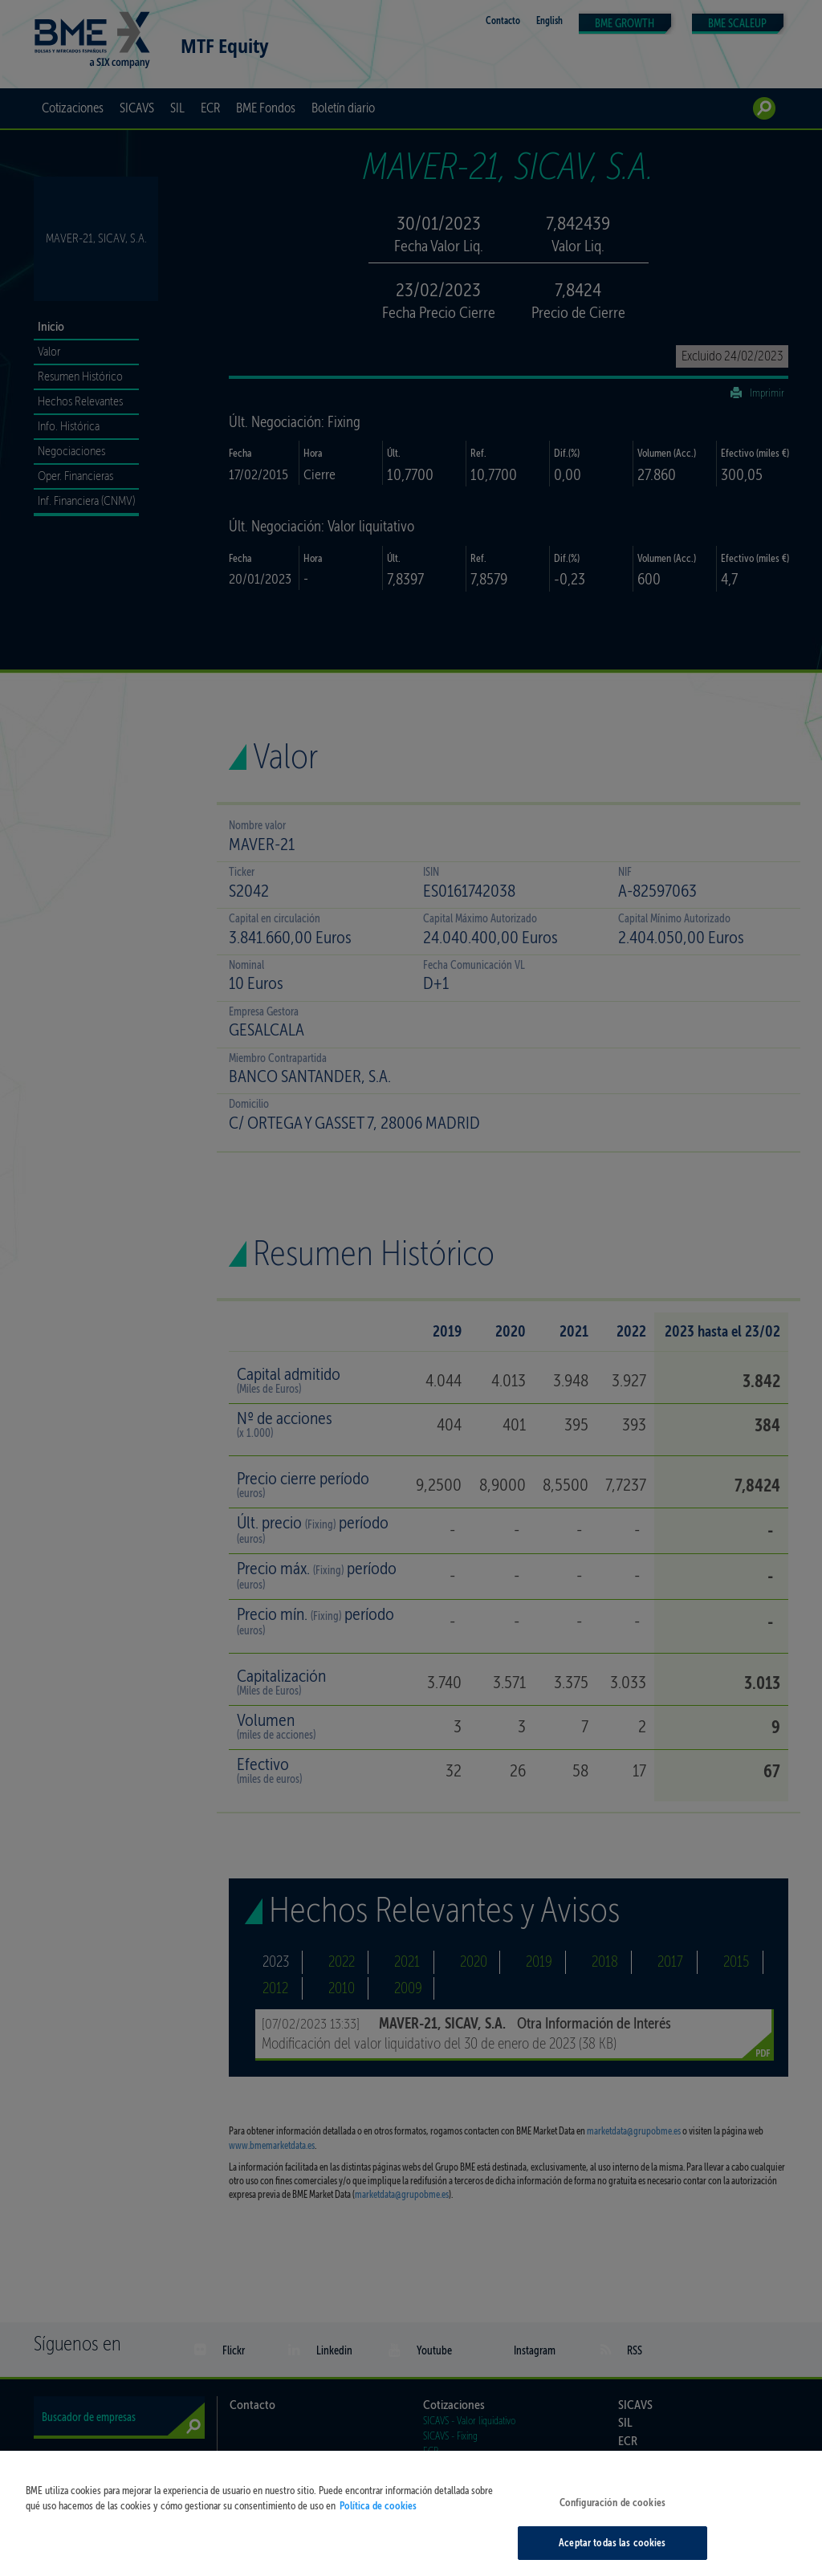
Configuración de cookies (612, 2527)
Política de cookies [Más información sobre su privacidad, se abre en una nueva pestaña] (378, 2531)
